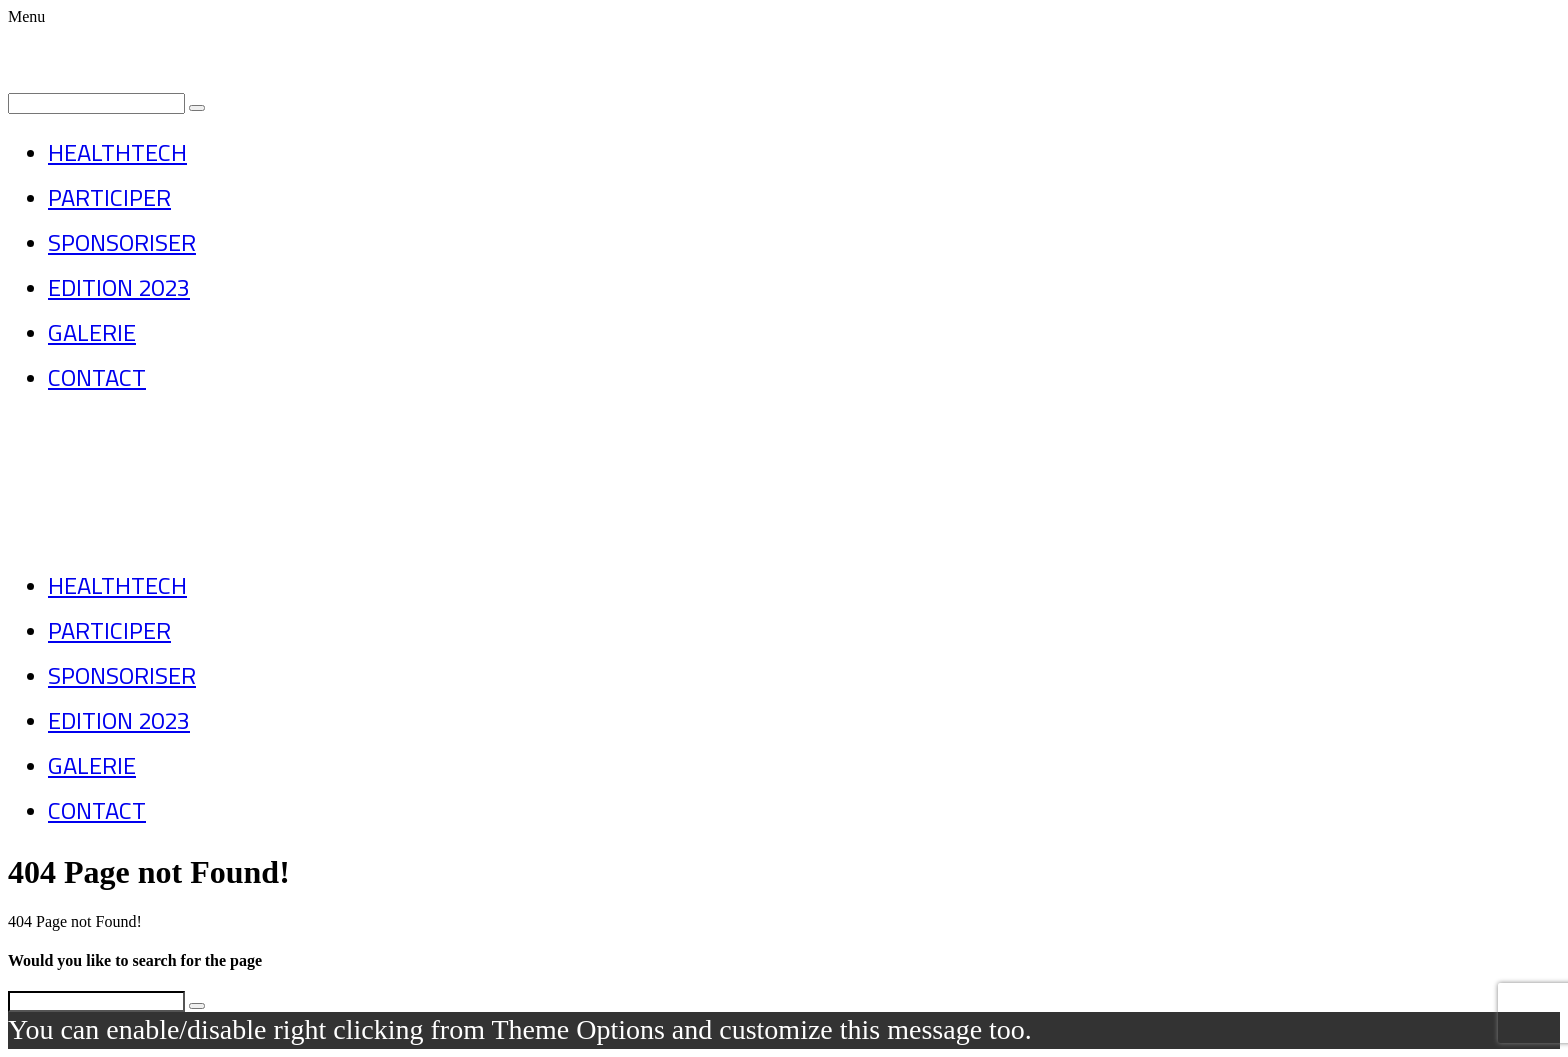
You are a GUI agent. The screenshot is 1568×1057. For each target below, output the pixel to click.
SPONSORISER (122, 242)
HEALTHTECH (117, 152)
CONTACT (97, 377)
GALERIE (92, 332)
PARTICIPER (109, 197)
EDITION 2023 (119, 287)
